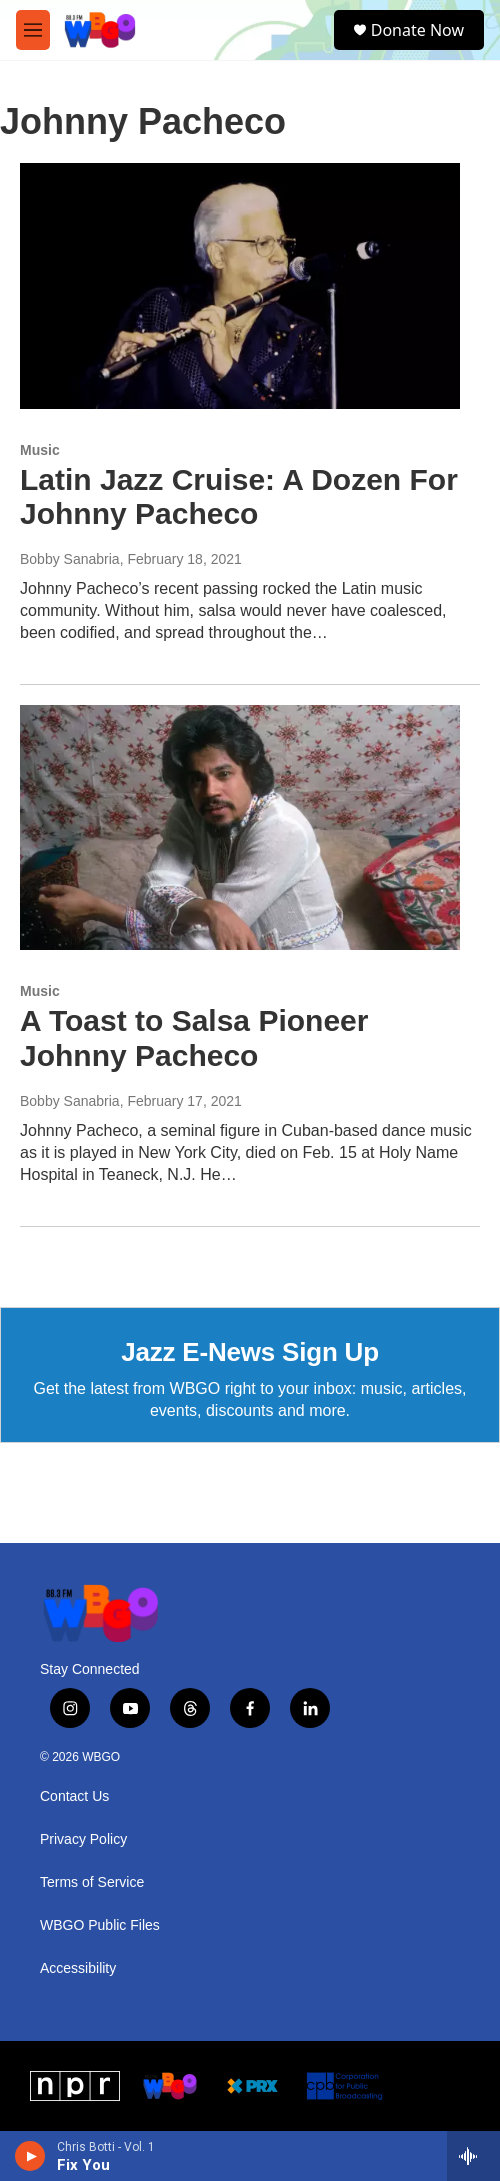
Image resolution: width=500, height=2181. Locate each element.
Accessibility (78, 1968)
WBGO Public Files (100, 1925)
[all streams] (473, 2156)
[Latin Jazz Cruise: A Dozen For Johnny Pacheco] (240, 285)
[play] (30, 2156)
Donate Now (417, 30)
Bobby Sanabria (70, 559)
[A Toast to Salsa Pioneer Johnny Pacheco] (240, 827)
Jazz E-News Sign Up (250, 1352)
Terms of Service (92, 1882)
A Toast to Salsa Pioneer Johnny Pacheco (194, 1038)
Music (40, 450)
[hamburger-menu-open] (33, 30)
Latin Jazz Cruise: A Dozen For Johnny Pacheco (239, 497)
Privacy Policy (83, 1839)
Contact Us (74, 1796)
